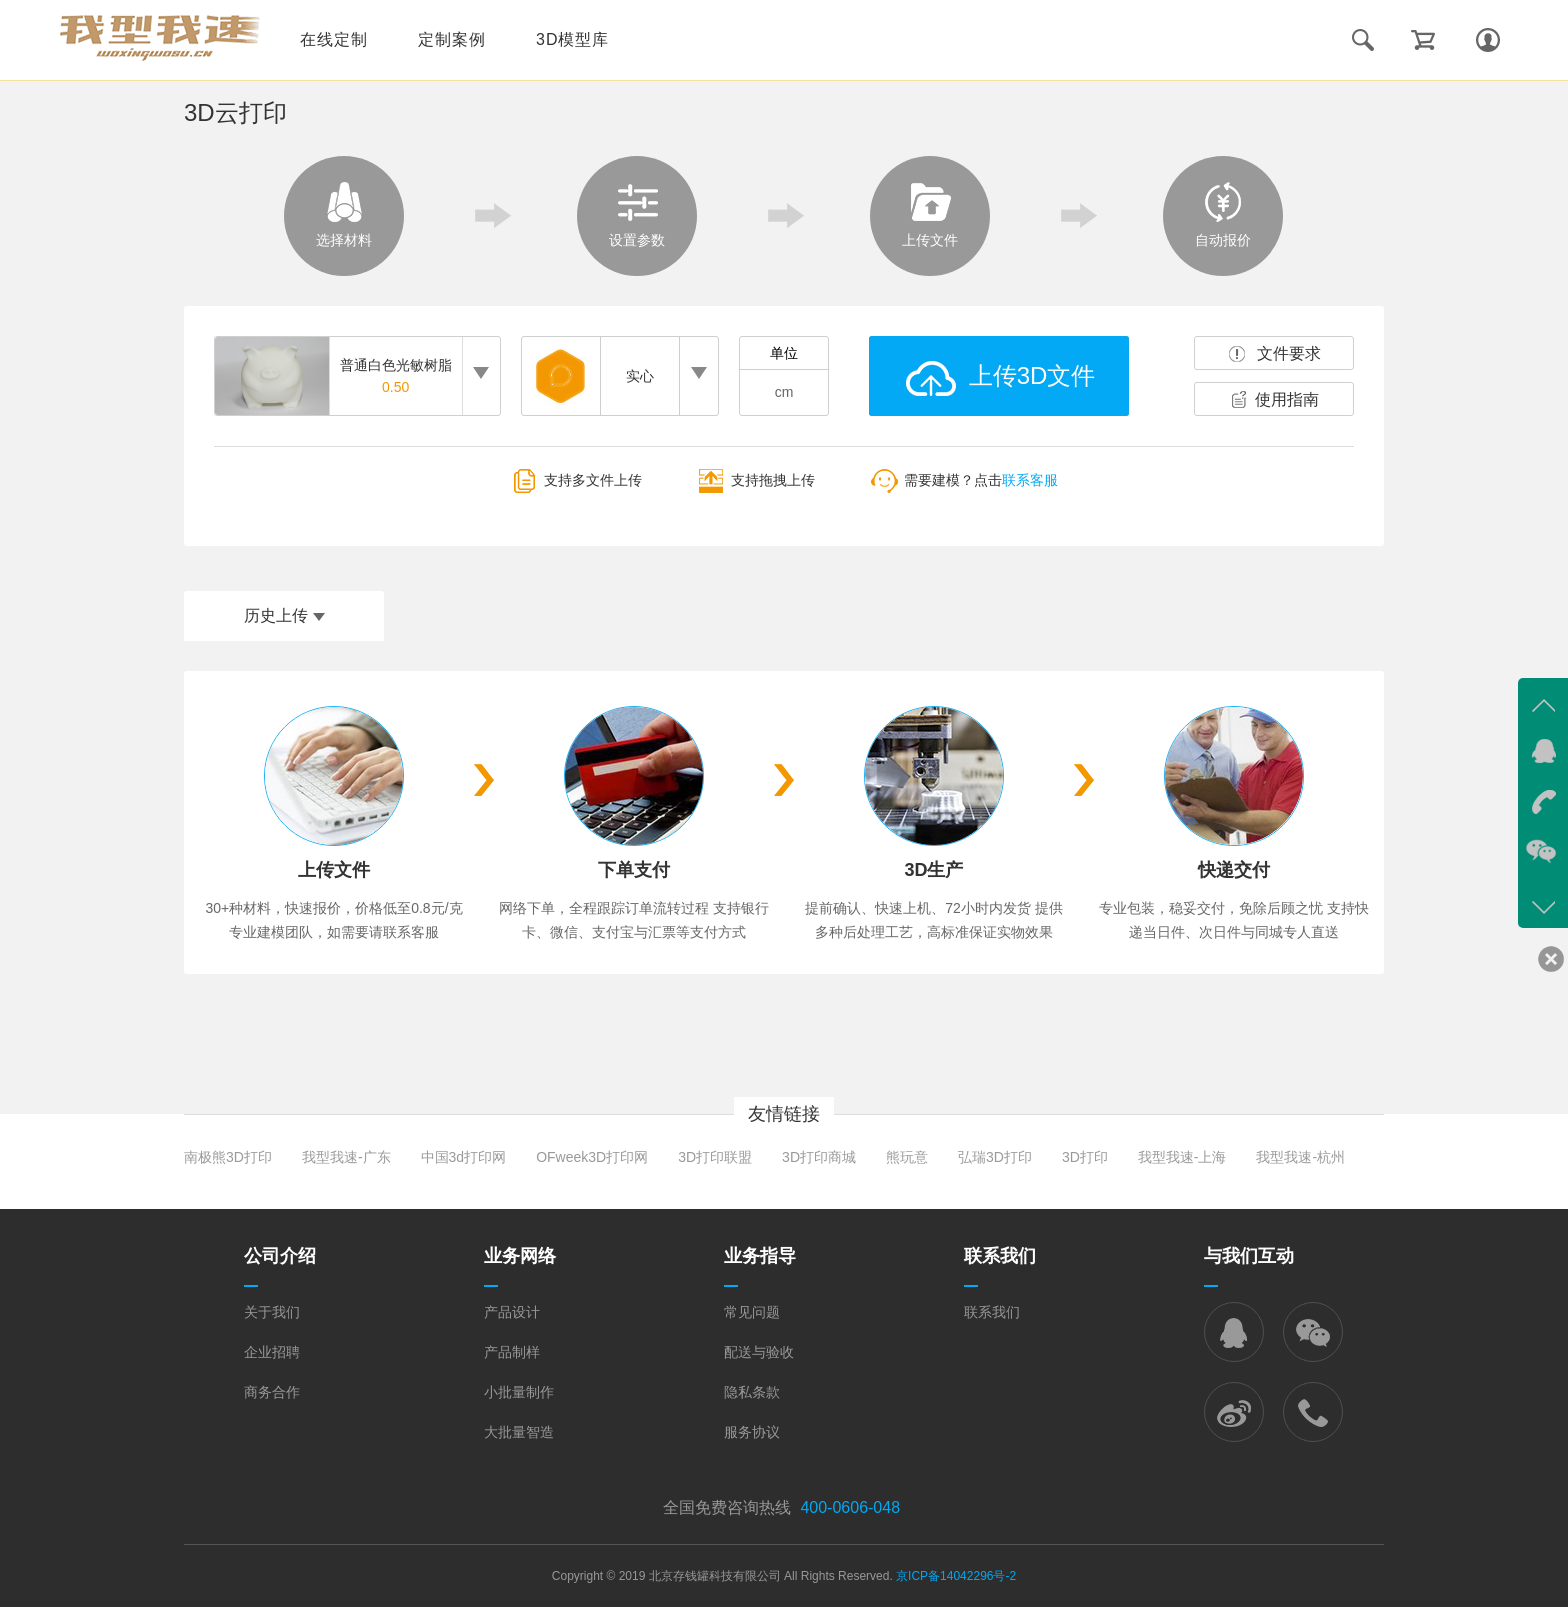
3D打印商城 (819, 1157)
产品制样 (512, 1352)
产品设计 (512, 1312)
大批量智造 (519, 1432)
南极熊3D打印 (228, 1157)
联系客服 (1030, 481)
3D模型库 (572, 39)
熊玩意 (907, 1157)
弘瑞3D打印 (995, 1157)
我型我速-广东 (346, 1157)
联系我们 (992, 1312)
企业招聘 (272, 1352)
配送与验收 (759, 1352)
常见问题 (752, 1312)
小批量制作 (519, 1392)
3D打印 (1085, 1157)
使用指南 (1287, 399)
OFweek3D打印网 (592, 1157)
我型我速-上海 (1182, 1157)
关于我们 (272, 1312)
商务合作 (272, 1392)
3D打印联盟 (715, 1157)
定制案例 (452, 39)
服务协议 (752, 1432)
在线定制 (334, 39)
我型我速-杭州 (1300, 1157)
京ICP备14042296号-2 (956, 1576)
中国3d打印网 (464, 1157)
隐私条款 (752, 1392)
